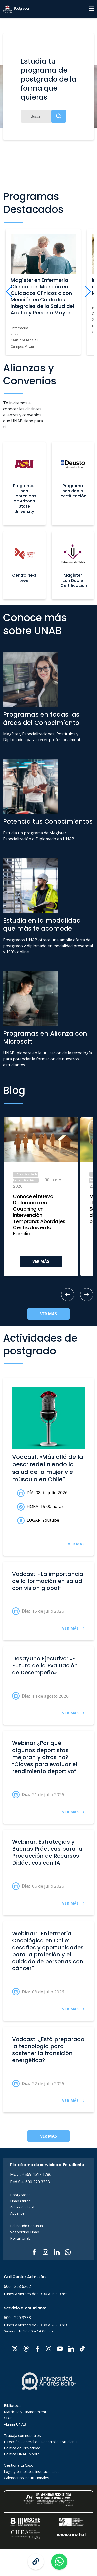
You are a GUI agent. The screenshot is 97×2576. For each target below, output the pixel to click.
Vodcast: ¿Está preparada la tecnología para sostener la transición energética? (48, 2050)
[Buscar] (43, 116)
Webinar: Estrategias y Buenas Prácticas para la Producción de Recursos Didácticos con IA (47, 1852)
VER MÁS (40, 1261)
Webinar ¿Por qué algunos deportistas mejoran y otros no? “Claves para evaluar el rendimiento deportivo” (44, 1757)
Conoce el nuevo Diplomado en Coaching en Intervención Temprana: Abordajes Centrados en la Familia (39, 1215)
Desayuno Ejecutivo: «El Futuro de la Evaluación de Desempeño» (45, 1665)
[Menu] (91, 9)
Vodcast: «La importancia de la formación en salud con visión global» (47, 1581)
